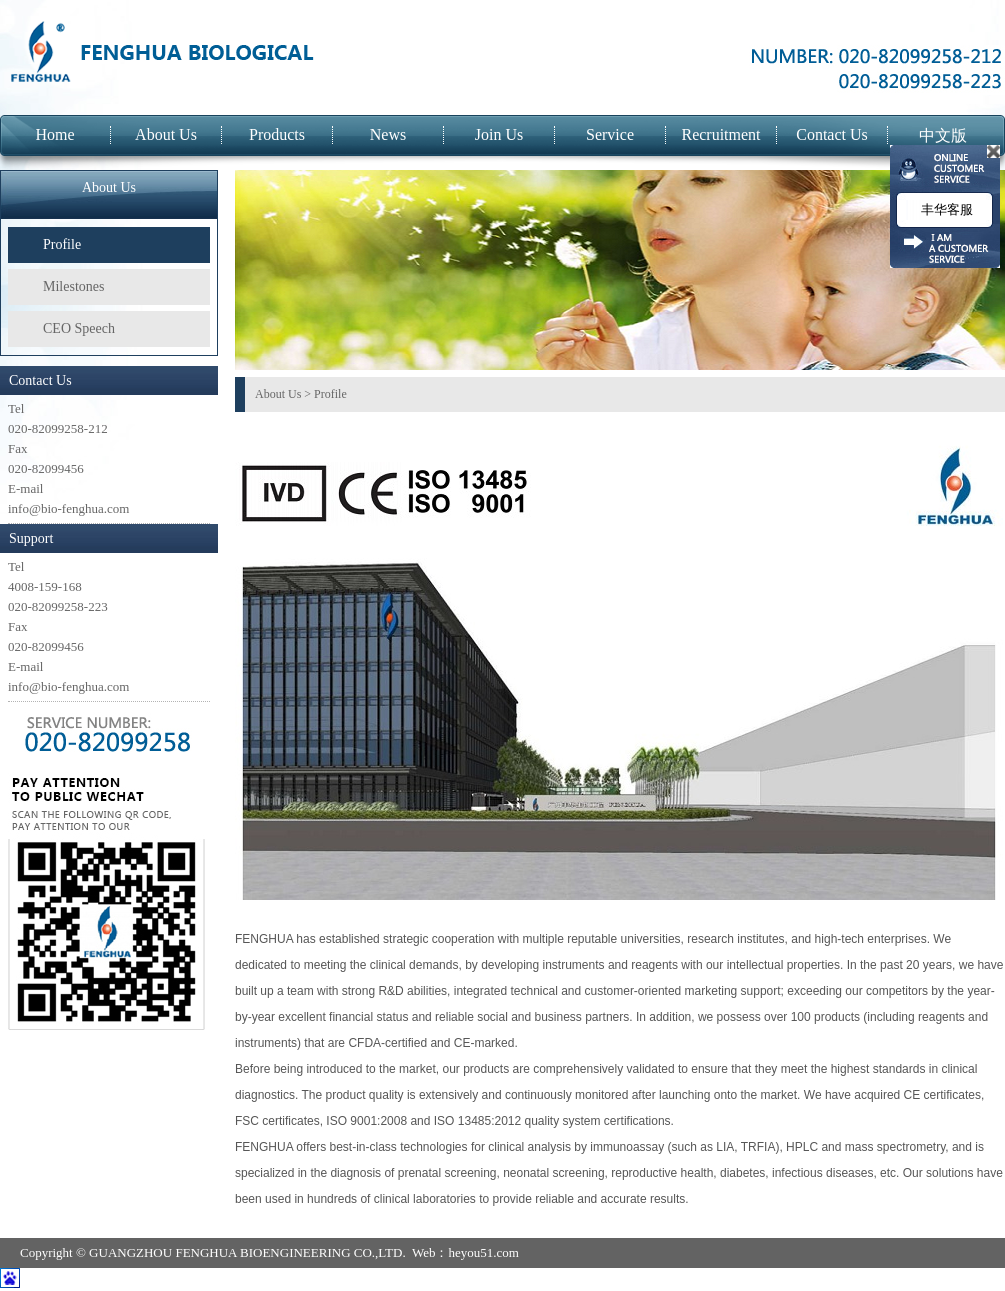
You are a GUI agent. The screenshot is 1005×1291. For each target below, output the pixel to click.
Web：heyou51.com (465, 1252)
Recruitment (720, 134)
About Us (166, 134)
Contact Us (832, 134)
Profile (62, 244)
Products (277, 134)
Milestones (73, 286)
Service (610, 134)
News (388, 134)
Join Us (499, 134)
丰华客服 (944, 209)
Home (54, 134)
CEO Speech (79, 328)
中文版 (943, 135)
